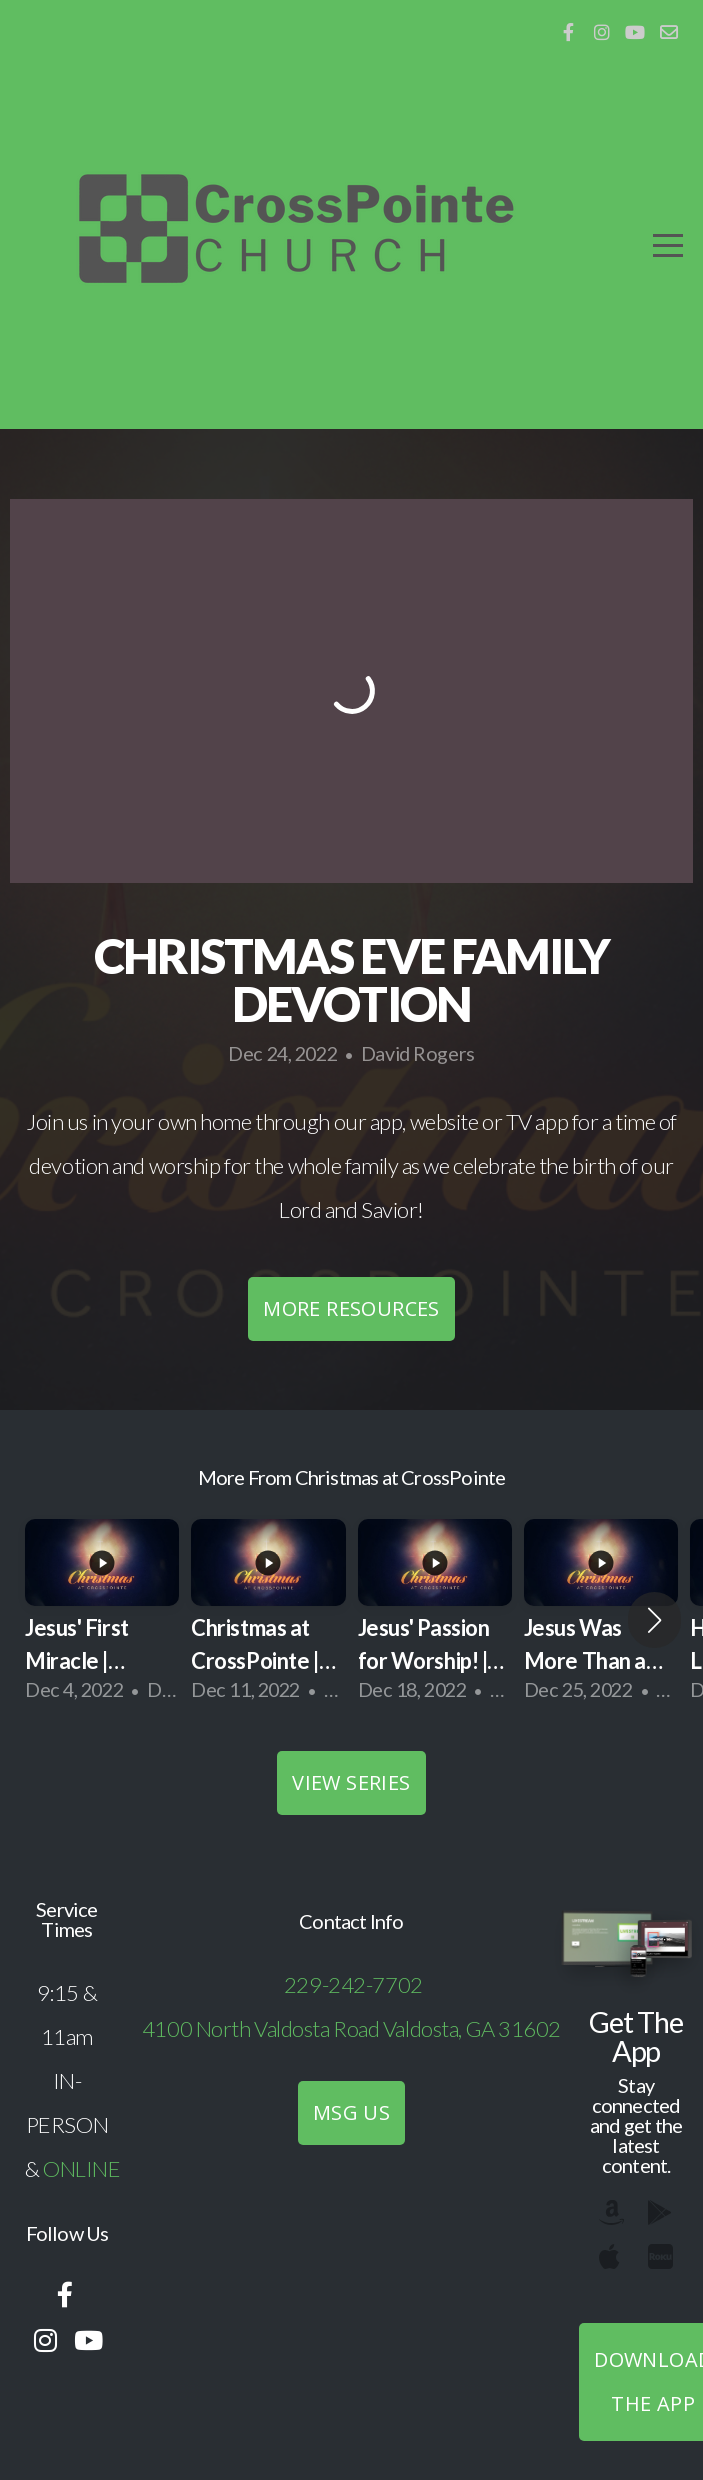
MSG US (351, 2112)
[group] (102, 1620)
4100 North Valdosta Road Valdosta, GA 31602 (351, 2028)
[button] (654, 1620)
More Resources (351, 1308)
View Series (351, 1782)
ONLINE (81, 2168)
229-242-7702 (353, 1984)
